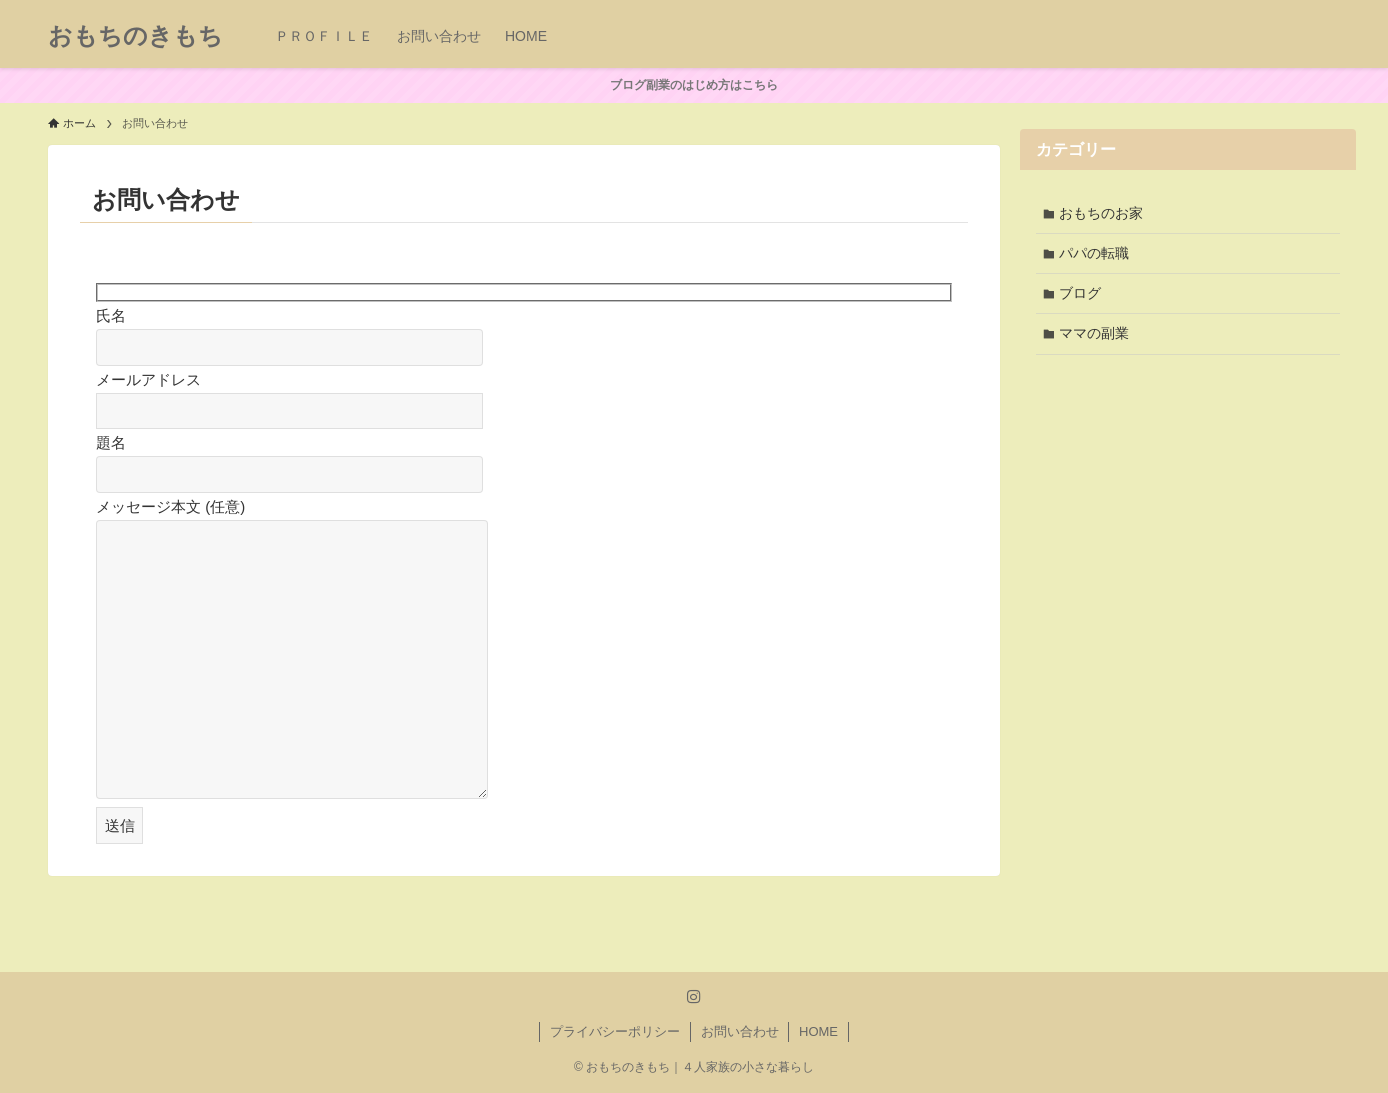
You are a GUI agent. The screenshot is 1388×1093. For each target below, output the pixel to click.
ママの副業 (1096, 339)
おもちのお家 (1103, 214)
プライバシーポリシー (615, 1031)
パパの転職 (1096, 255)
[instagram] (694, 997)
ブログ (1082, 297)
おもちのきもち (135, 36)
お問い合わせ (740, 1031)
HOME (818, 1031)
